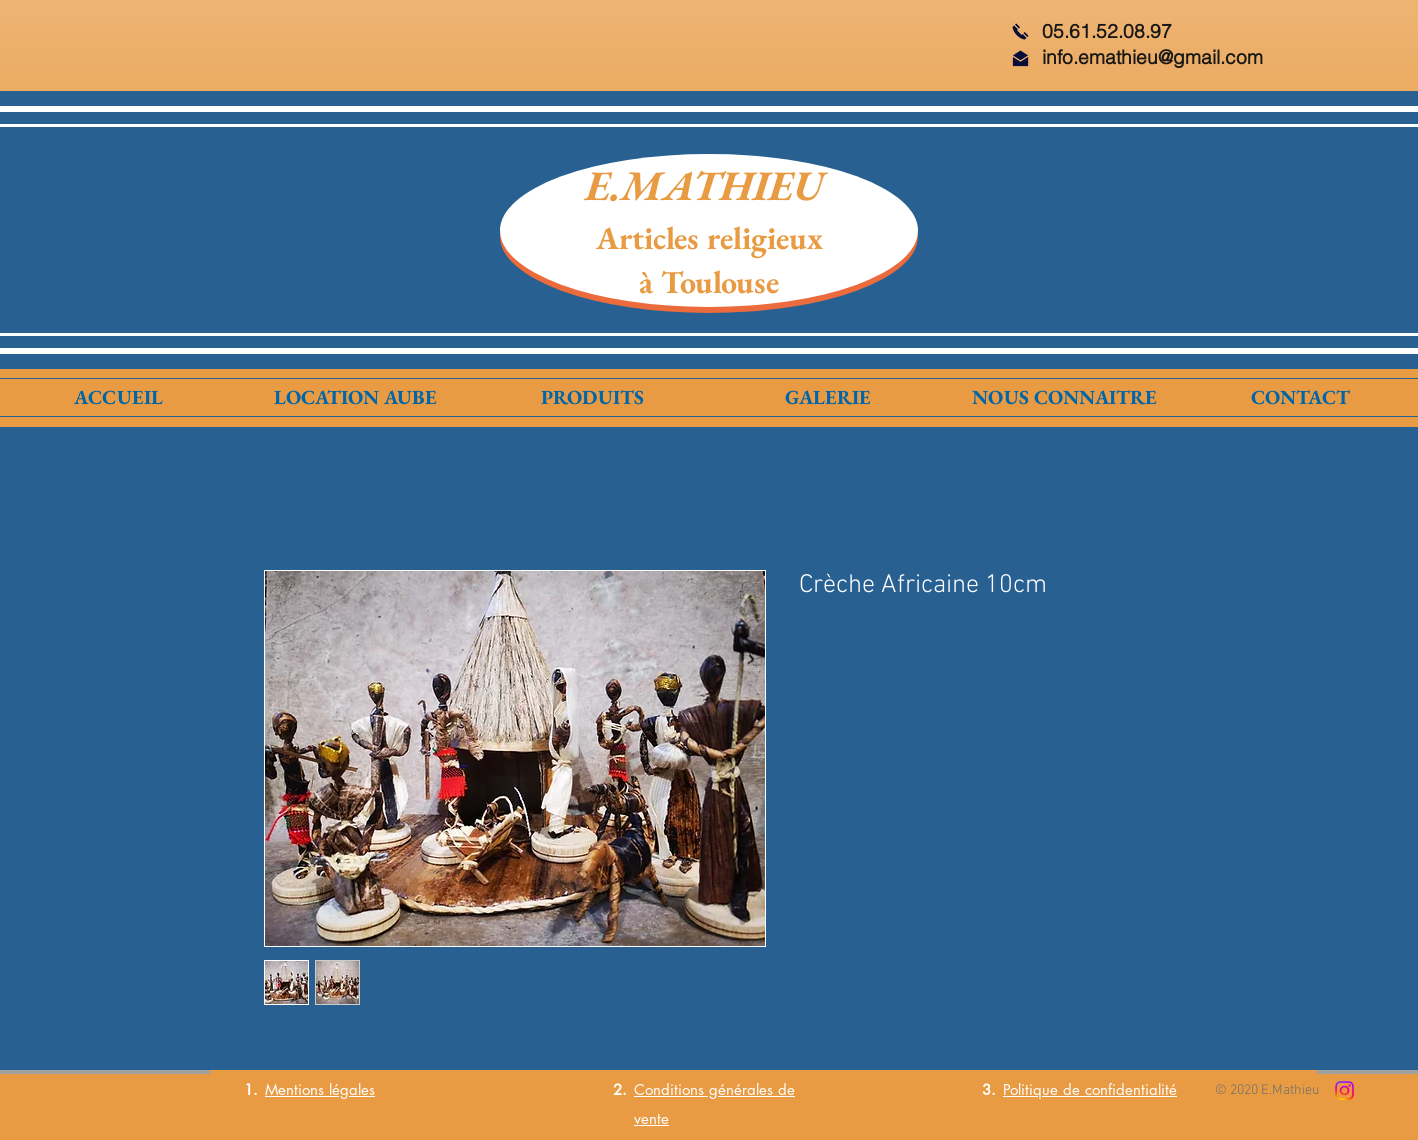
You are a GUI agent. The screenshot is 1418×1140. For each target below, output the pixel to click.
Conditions (669, 1089)
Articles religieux (709, 238)
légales (349, 1089)
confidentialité (1131, 1089)
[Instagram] (1344, 1090)
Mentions (294, 1089)
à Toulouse (709, 282)
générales (738, 1089)
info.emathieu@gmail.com (1152, 57)
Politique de (1044, 1089)
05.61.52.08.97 (1107, 31)
